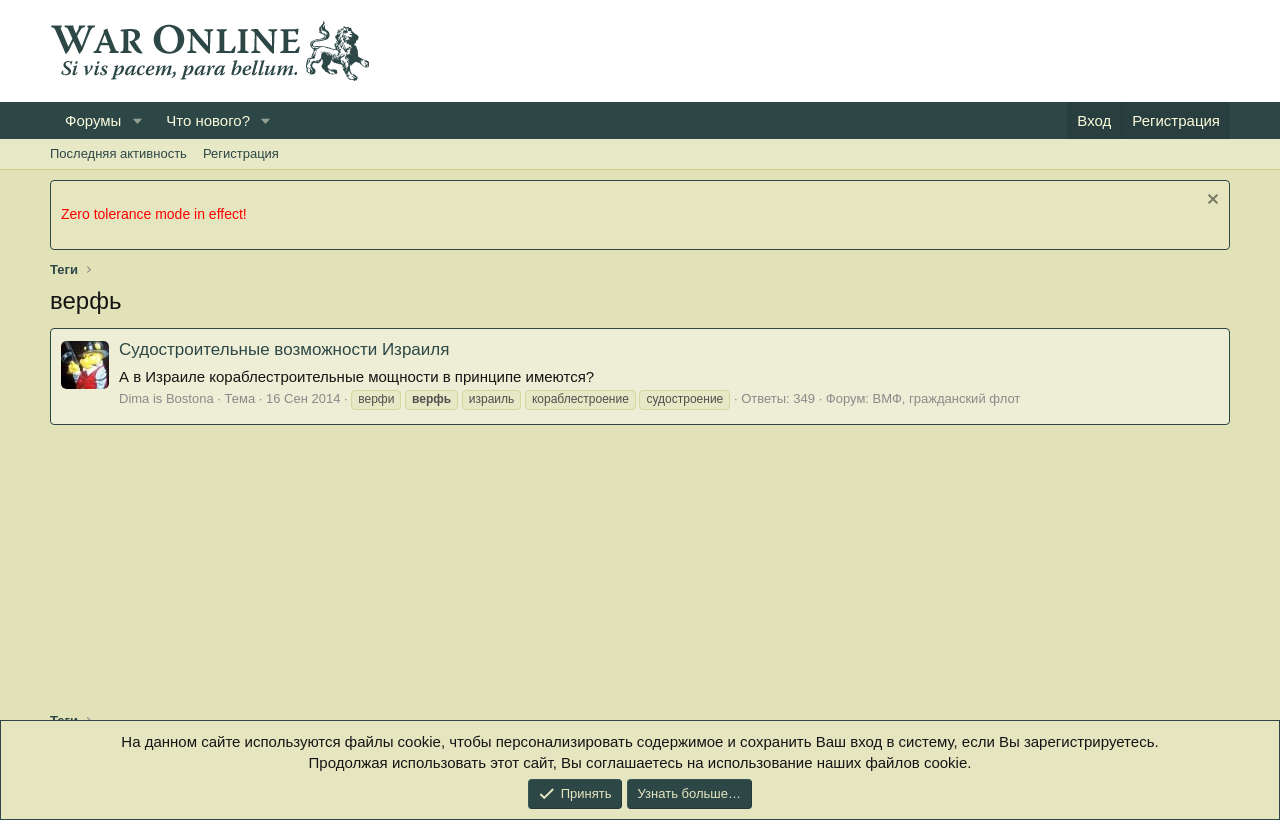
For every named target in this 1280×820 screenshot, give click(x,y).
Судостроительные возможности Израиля (284, 349)
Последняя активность (118, 153)
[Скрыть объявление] (1210, 201)
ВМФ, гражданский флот (947, 398)
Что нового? (208, 120)
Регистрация (241, 153)
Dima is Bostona (166, 398)
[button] (137, 120)
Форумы (93, 120)
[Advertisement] (866, 51)
